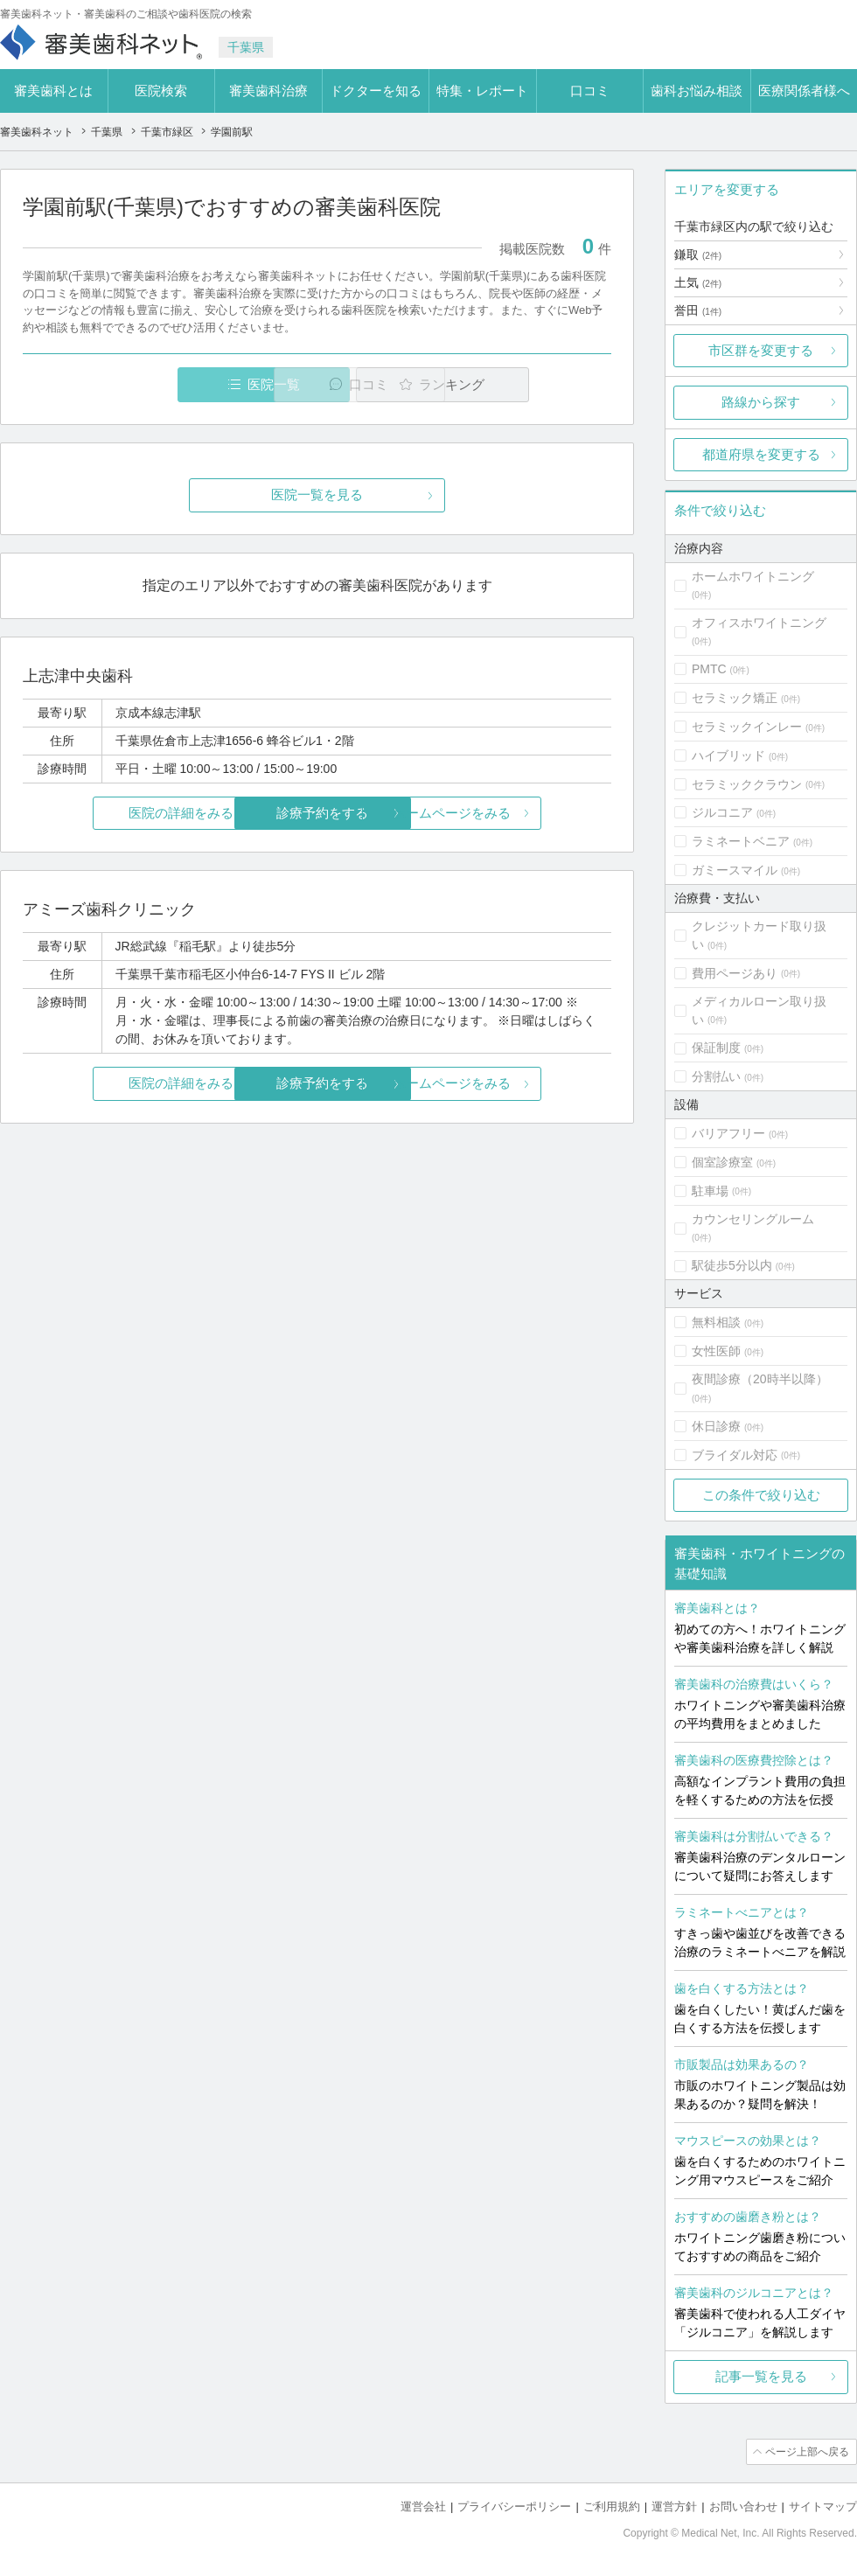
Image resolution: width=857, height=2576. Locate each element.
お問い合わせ (743, 2506)
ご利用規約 (611, 2506)
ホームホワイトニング (753, 576)
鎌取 (697, 254)
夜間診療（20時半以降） (760, 1379)
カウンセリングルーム (753, 1219)
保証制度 (716, 1048)
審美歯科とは (53, 90)
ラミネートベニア (741, 841)
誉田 (697, 310)
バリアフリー (728, 1133)
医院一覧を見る (317, 495)
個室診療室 (722, 1162)
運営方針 (674, 2506)
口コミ (590, 90)
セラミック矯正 (734, 698)
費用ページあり (734, 973)
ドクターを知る (376, 90)
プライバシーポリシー (514, 2506)
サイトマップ (823, 2506)
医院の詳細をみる (120, 812)
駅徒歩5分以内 (732, 1265)
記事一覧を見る (761, 2376)
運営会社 (423, 2506)
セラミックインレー (747, 727)
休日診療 (716, 1426)
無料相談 (716, 1322)
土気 (697, 282)
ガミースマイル (734, 870)
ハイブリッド (728, 755)
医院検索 (161, 90)
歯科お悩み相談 (696, 90)
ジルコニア (722, 812)
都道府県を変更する (761, 454)
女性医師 (716, 1351)
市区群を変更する (760, 350)
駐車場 (710, 1191)
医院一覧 (143, 384)
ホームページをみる (514, 812)
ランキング (510, 384)
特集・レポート (482, 90)
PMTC (709, 669)
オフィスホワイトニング (759, 623)
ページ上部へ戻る (807, 2452)
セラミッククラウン (747, 784)
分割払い (716, 1076)
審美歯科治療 (268, 90)
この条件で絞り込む (761, 1494)
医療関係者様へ (804, 90)
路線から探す (760, 401)
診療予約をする (317, 812)
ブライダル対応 (734, 1455)
